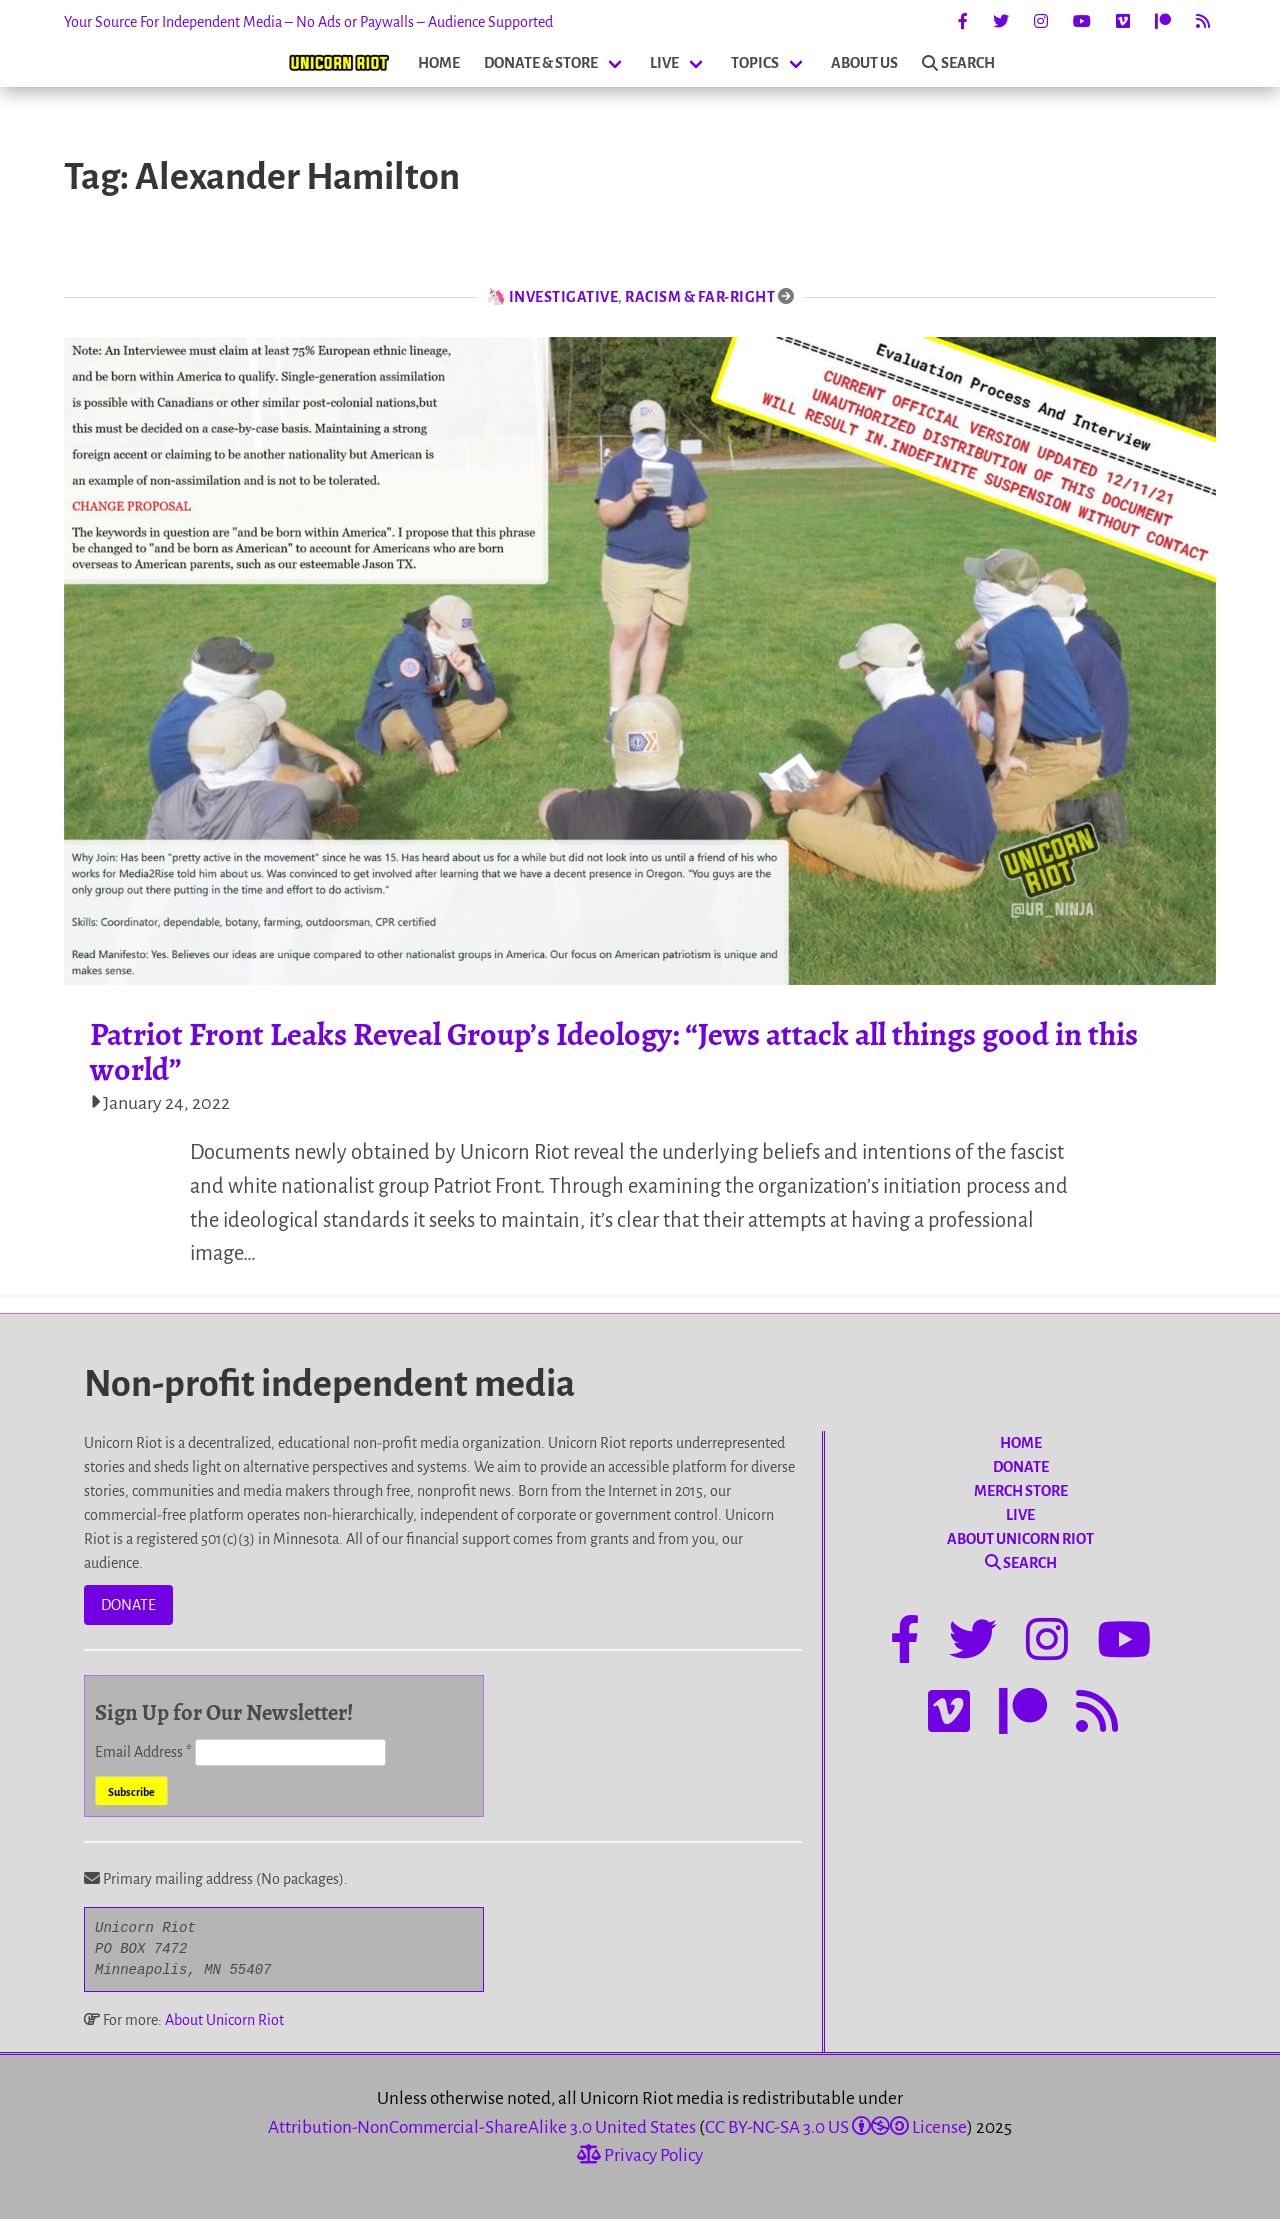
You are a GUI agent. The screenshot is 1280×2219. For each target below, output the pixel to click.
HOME (439, 63)
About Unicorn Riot (224, 2020)
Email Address (145, 1752)
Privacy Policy (640, 2155)
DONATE (128, 1605)
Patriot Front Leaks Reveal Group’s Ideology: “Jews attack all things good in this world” (614, 1051)
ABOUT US (864, 63)
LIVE (664, 63)
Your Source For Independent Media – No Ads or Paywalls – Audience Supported (308, 22)
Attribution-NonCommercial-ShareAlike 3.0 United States (482, 2127)
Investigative (564, 297)
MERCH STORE (1021, 1491)
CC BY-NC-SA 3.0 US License (836, 2127)
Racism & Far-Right (700, 297)
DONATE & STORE (541, 63)
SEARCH (958, 63)
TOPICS (755, 63)
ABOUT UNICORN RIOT (1020, 1539)
